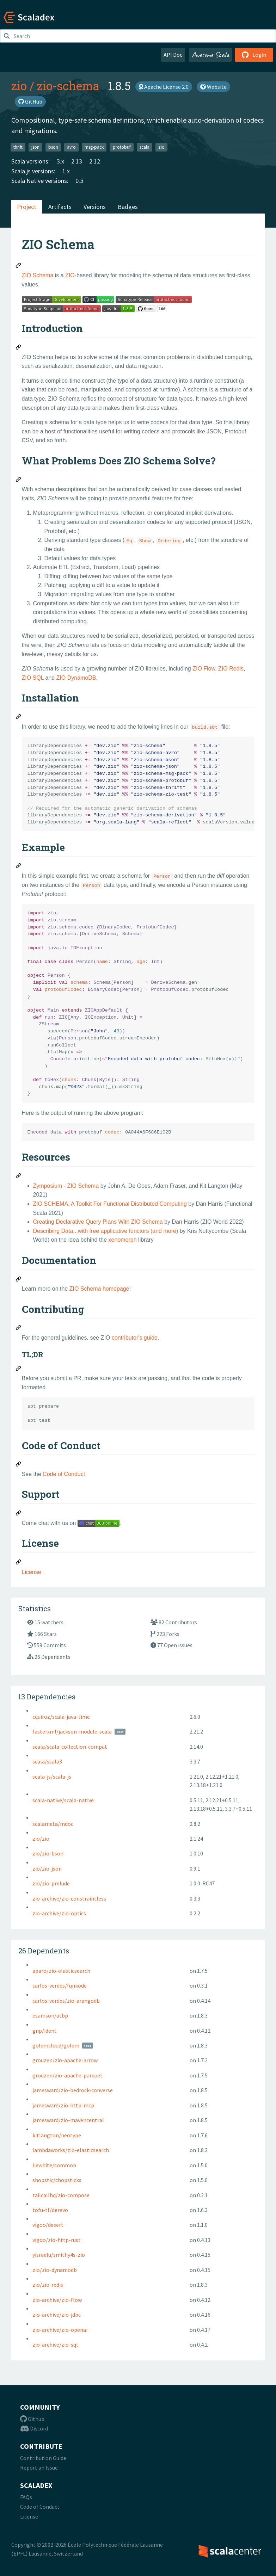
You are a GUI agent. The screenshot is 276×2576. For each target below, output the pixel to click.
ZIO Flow (203, 669)
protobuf (122, 147)
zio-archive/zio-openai (59, 2329)
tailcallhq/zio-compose (61, 2195)
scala (144, 147)
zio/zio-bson (47, 1853)
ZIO (70, 275)
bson (53, 147)
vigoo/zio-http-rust (56, 2239)
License (31, 1572)
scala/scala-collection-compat (69, 1746)
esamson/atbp (50, 2015)
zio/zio (40, 1838)
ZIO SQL (33, 678)
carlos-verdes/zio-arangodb (66, 2000)
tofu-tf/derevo (50, 2209)
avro (71, 147)
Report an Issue (39, 2467)
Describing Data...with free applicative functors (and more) (105, 1231)
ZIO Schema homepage (99, 1289)
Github (32, 2418)
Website (213, 86)
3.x (60, 161)
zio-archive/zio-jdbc (56, 2314)
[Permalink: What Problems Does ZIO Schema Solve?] (19, 480)
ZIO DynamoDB (76, 678)
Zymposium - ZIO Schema (66, 1186)
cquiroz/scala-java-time (61, 1716)
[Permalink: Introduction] (19, 348)
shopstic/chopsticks (56, 2179)
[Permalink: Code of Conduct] (19, 1465)
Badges (128, 207)
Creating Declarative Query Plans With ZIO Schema (98, 1222)
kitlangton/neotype (56, 2135)
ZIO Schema (38, 275)
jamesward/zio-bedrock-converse (72, 2090)
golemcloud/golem (55, 2045)
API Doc (173, 54)
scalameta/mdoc (52, 1823)
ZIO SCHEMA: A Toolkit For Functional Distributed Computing (110, 1204)
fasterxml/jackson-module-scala (72, 1731)
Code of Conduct (64, 1474)
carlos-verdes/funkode (59, 1985)
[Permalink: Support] (19, 1514)
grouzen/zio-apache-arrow (65, 2060)
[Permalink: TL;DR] (19, 1369)
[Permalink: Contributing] (19, 1328)
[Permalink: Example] (19, 866)
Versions (95, 207)
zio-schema (68, 85)
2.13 (76, 161)
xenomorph (123, 1240)
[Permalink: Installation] (19, 717)
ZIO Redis (231, 669)
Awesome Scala (210, 54)
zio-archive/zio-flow (57, 2299)
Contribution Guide (43, 2457)
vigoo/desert (47, 2224)
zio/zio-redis (47, 2284)
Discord (34, 2428)
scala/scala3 (47, 1761)
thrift (18, 147)
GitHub (30, 101)
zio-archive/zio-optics (59, 1913)
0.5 (79, 181)
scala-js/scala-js (51, 1776)
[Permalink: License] (19, 1563)
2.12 (94, 161)
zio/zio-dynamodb (54, 2269)
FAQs (26, 2497)
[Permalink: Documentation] (19, 1280)
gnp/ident (44, 2030)
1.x (66, 171)
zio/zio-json (47, 1868)
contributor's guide (135, 1338)
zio (19, 85)
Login (254, 54)
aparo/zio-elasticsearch (61, 1970)
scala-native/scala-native (63, 1800)
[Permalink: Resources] (19, 1176)
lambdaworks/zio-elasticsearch (70, 2150)
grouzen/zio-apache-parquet (67, 2075)
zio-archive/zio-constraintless (69, 1898)
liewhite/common (54, 2165)
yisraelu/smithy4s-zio (58, 2254)
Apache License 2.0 (164, 86)
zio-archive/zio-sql (55, 2344)
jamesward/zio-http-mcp (63, 2105)
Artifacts (60, 207)
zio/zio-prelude (51, 1883)
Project (26, 207)
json (35, 147)
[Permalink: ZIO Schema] (19, 266)
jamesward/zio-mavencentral (68, 2120)
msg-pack (94, 147)
